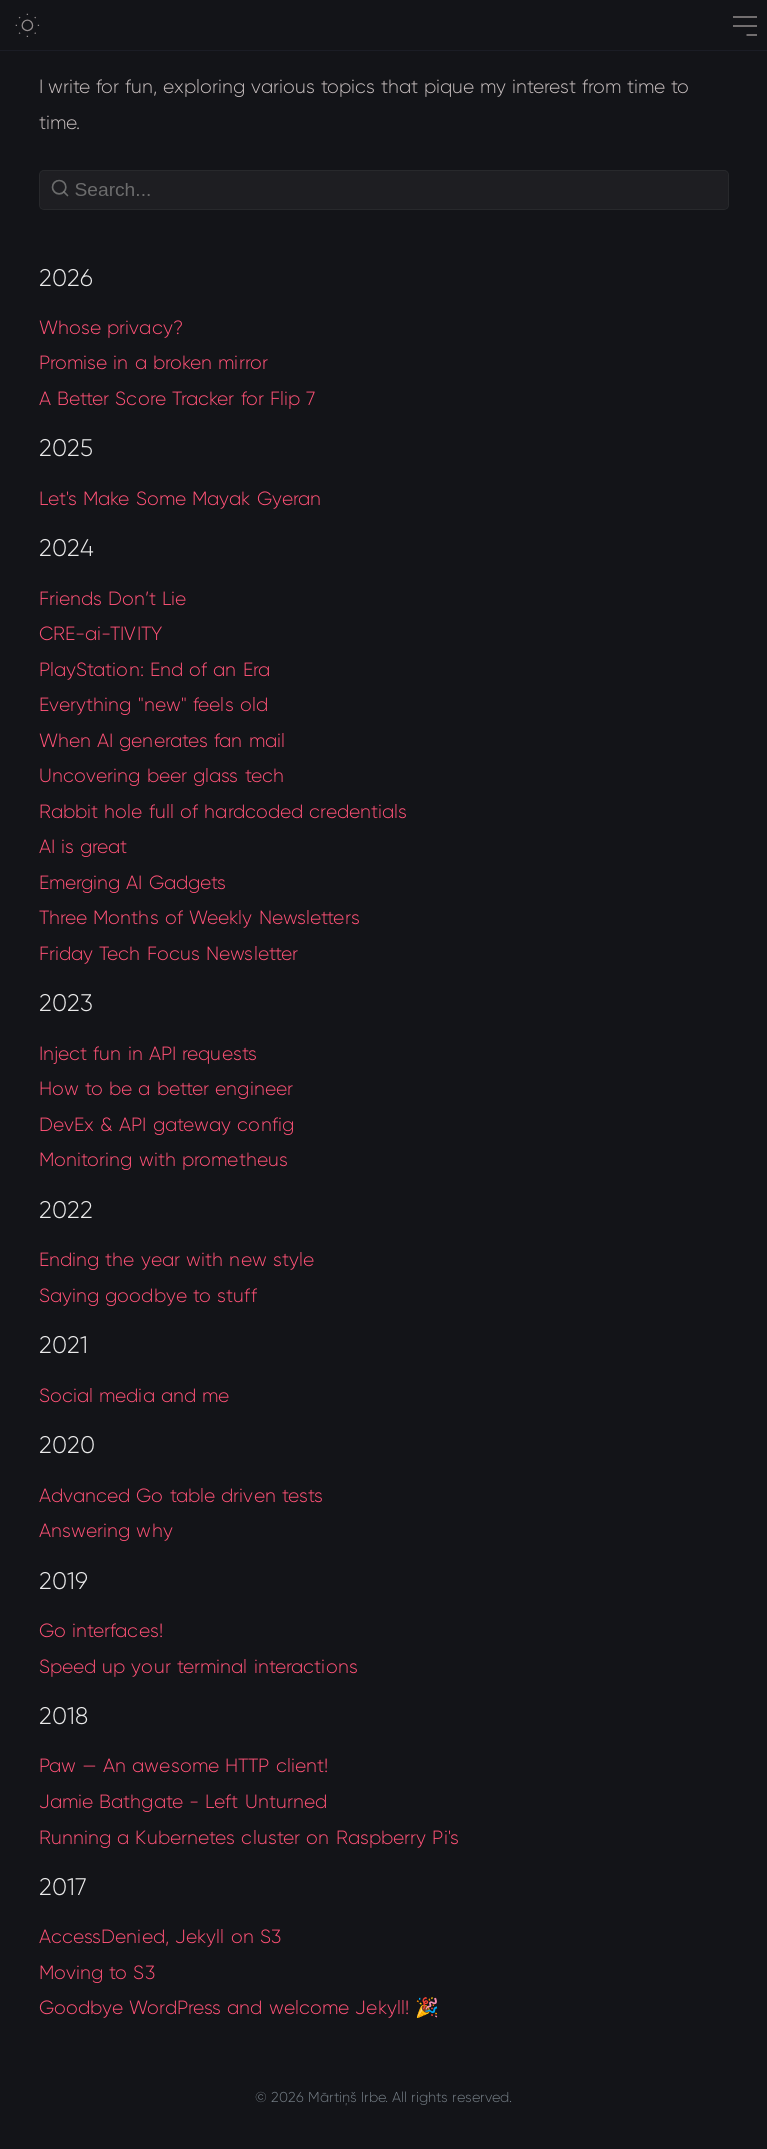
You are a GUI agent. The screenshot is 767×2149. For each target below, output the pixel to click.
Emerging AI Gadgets (133, 882)
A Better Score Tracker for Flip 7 (177, 398)
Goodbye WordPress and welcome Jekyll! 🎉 (239, 2007)
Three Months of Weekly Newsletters (199, 917)
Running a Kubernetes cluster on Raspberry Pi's (249, 1837)
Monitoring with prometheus (164, 1159)
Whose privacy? (111, 327)
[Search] (384, 190)
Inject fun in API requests (148, 1053)
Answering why (106, 1530)
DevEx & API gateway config (166, 1124)
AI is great (83, 846)
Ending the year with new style (177, 1259)
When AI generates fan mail (162, 740)
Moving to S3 (97, 1972)
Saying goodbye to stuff (148, 1295)
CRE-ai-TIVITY (100, 633)
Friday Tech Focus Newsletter (169, 953)
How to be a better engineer (166, 1088)
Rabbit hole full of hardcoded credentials (223, 811)
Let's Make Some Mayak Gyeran (180, 498)
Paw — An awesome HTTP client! (184, 1765)
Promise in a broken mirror (153, 362)
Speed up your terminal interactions (198, 1666)
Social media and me (134, 1395)
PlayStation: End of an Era (154, 669)
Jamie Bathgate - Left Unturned (183, 1801)
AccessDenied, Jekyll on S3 (160, 1936)
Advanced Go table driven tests (181, 1495)
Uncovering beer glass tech (161, 775)
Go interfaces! (101, 1630)
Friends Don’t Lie (113, 598)
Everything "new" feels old (153, 704)
